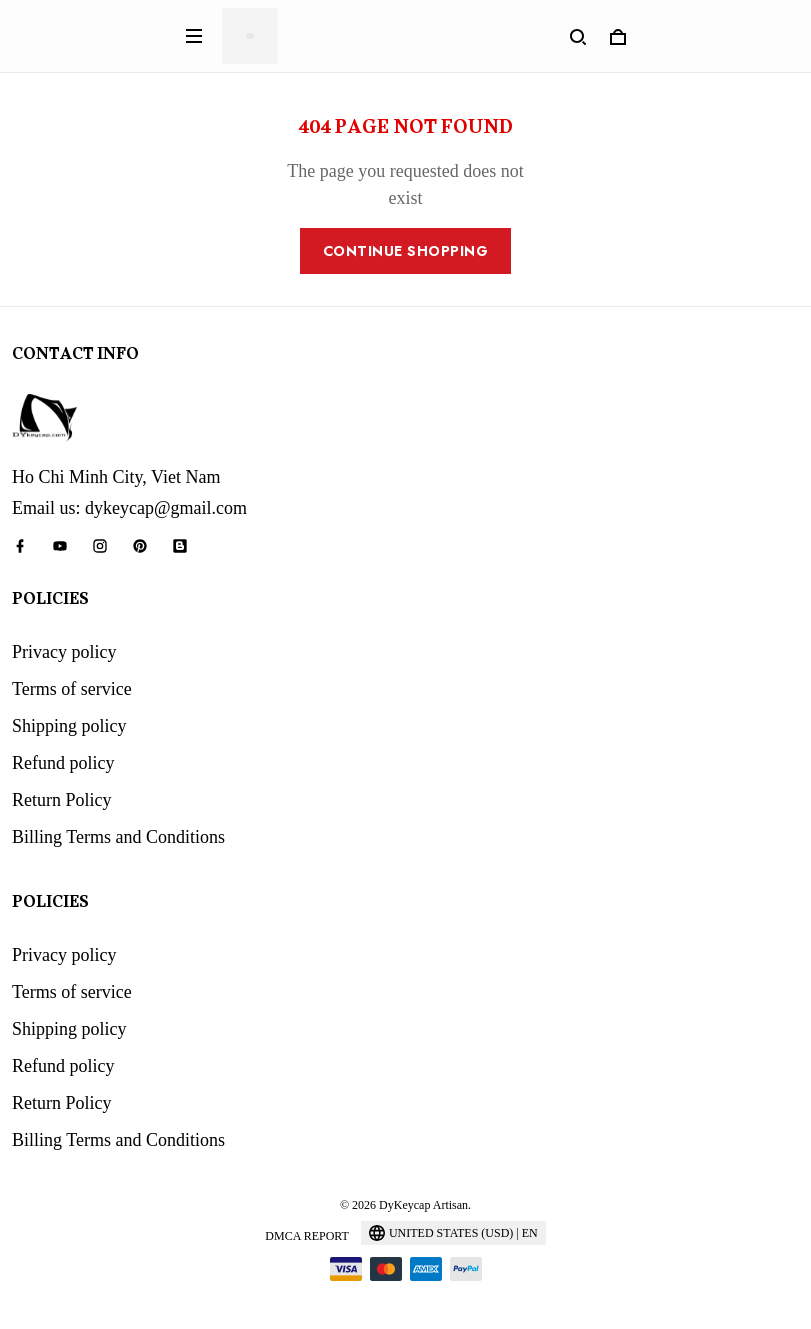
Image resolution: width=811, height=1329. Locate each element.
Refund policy (63, 763)
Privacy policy (64, 652)
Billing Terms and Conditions (118, 837)
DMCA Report (307, 1236)
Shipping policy (69, 726)
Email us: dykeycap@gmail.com (129, 508)
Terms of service (72, 689)
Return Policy (62, 800)
